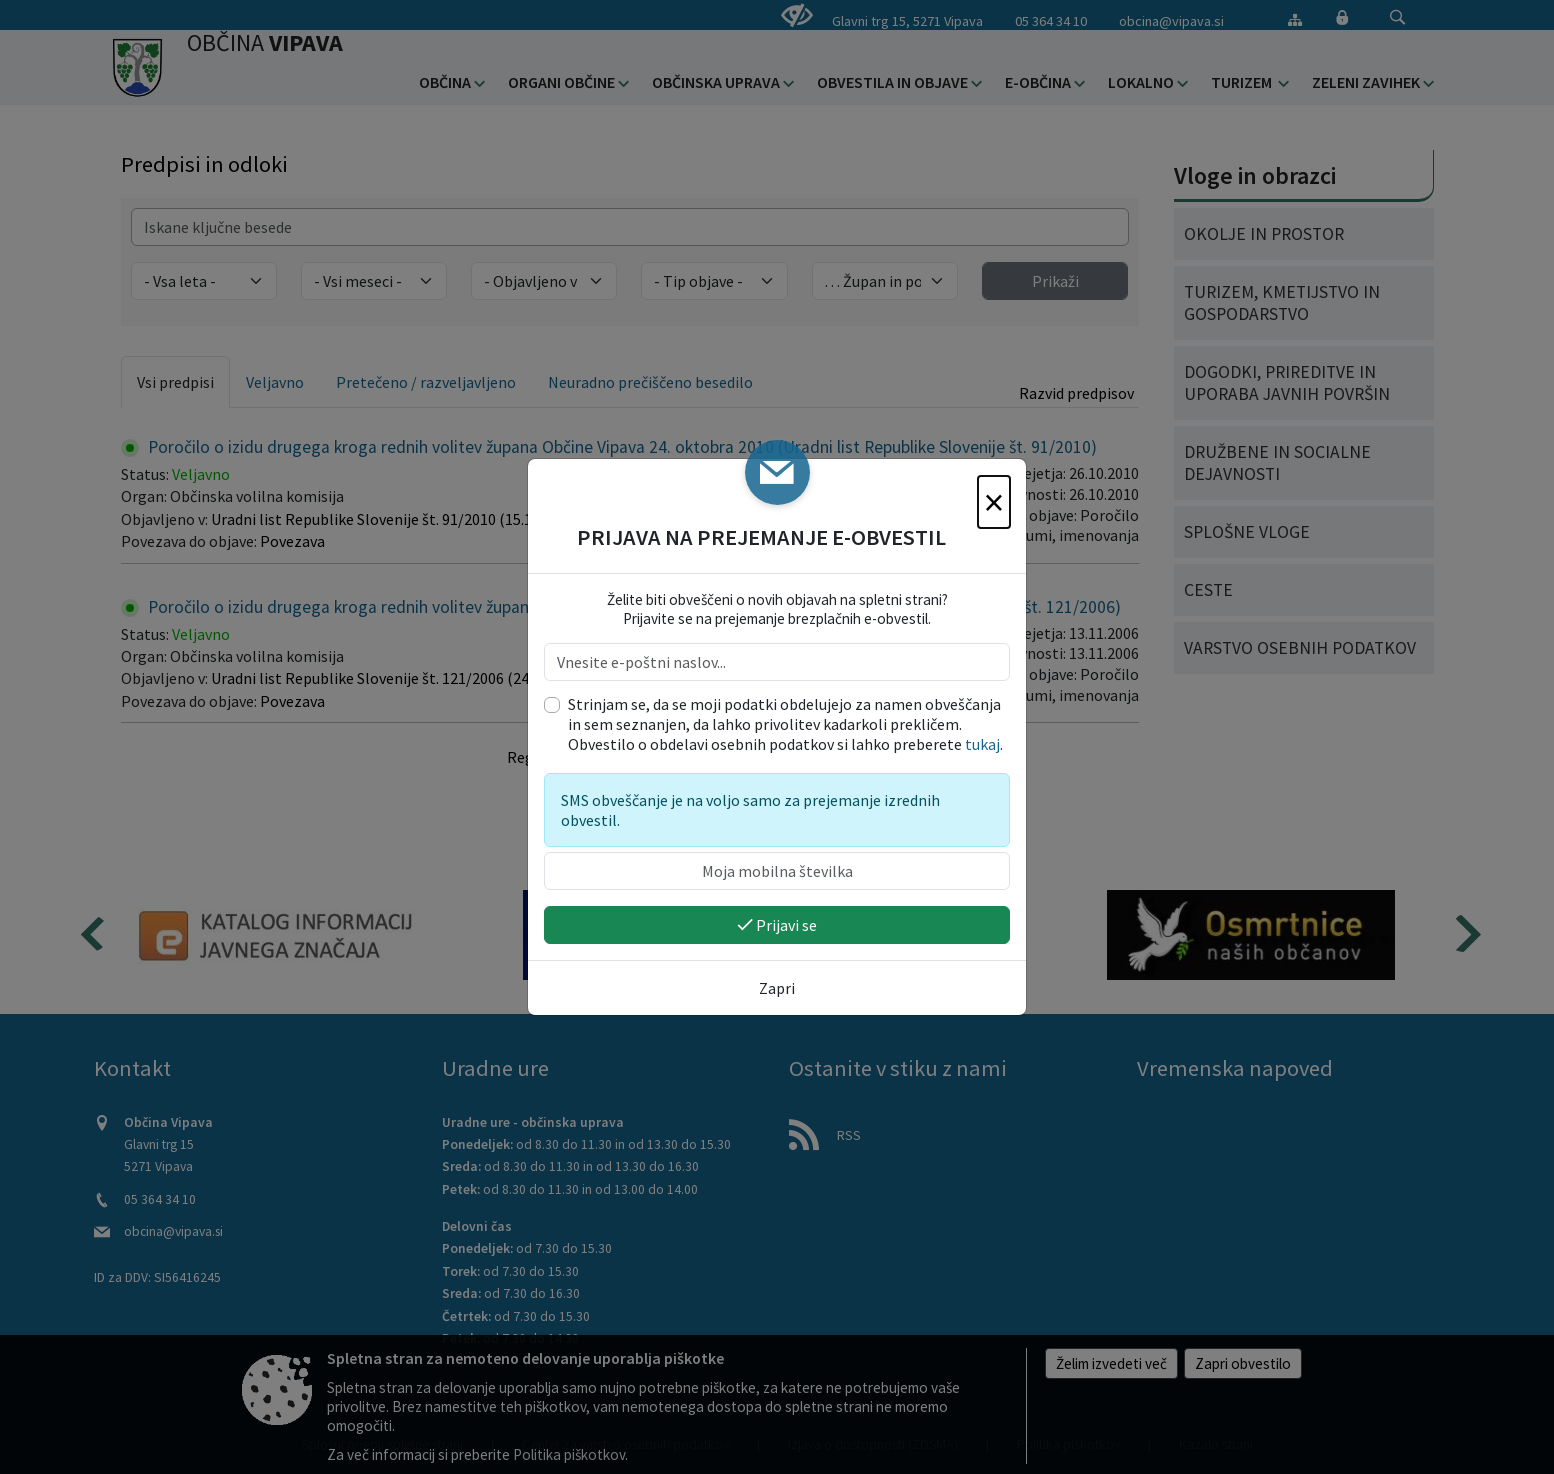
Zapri (777, 988)
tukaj (982, 744)
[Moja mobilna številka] (777, 871)
